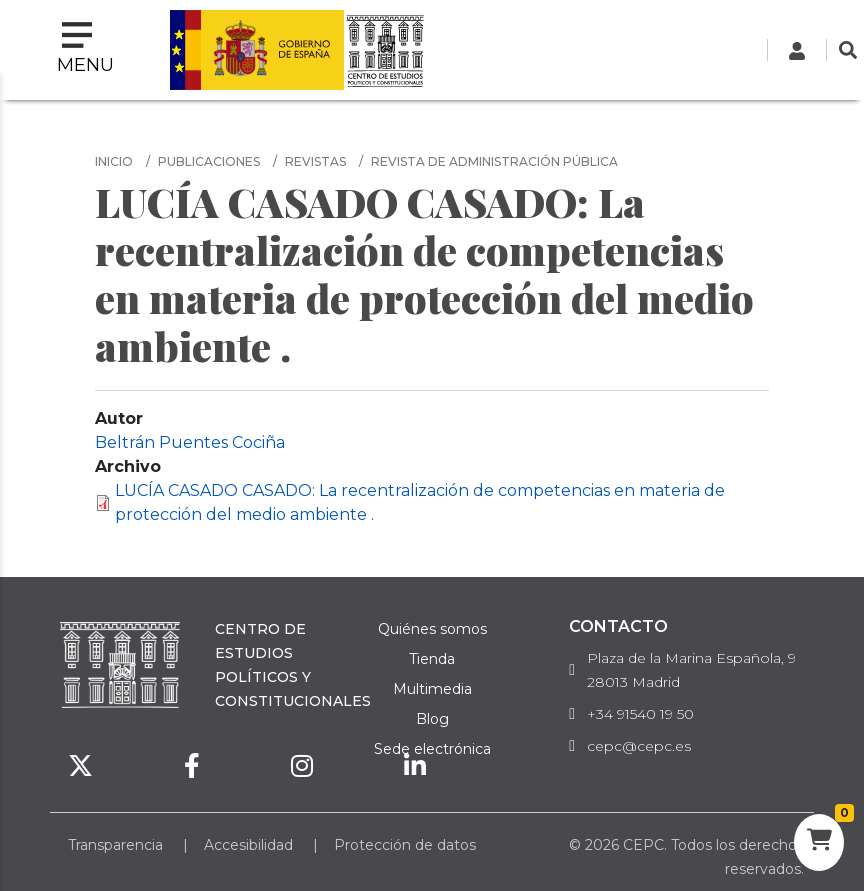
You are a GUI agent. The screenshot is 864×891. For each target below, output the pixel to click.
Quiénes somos (432, 629)
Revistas (315, 161)
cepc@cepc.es (639, 746)
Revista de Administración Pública (494, 161)
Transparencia (115, 845)
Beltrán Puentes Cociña (190, 442)
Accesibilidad (248, 845)
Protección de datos (405, 845)
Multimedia (432, 689)
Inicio (114, 161)
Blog (432, 719)
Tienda (432, 659)
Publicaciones (209, 161)
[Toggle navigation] (85, 50)
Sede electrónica (432, 749)
